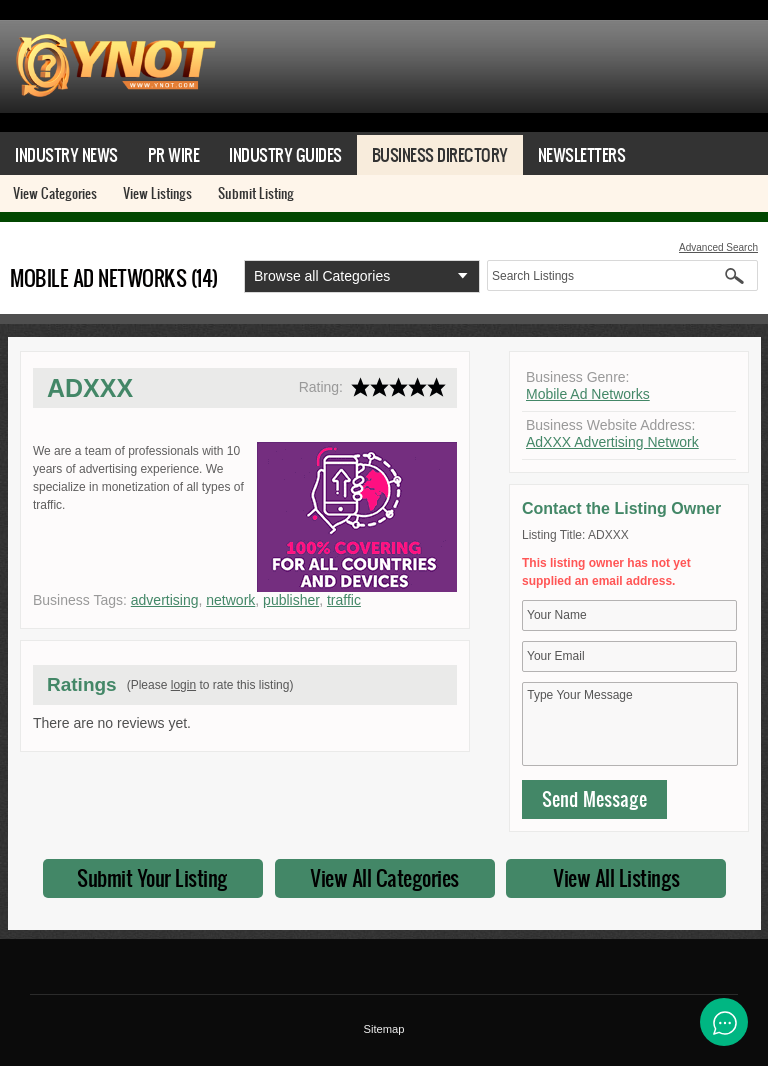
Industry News (66, 154)
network (230, 600)
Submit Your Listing (152, 877)
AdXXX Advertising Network (612, 442)
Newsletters (582, 154)
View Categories (55, 193)
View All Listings (616, 877)
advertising (165, 600)
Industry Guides (285, 154)
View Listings (157, 193)
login (183, 685)
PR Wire (174, 154)
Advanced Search (718, 247)
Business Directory (440, 154)
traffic (344, 600)
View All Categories (384, 877)
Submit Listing (256, 193)
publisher (291, 600)
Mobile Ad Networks (588, 394)
